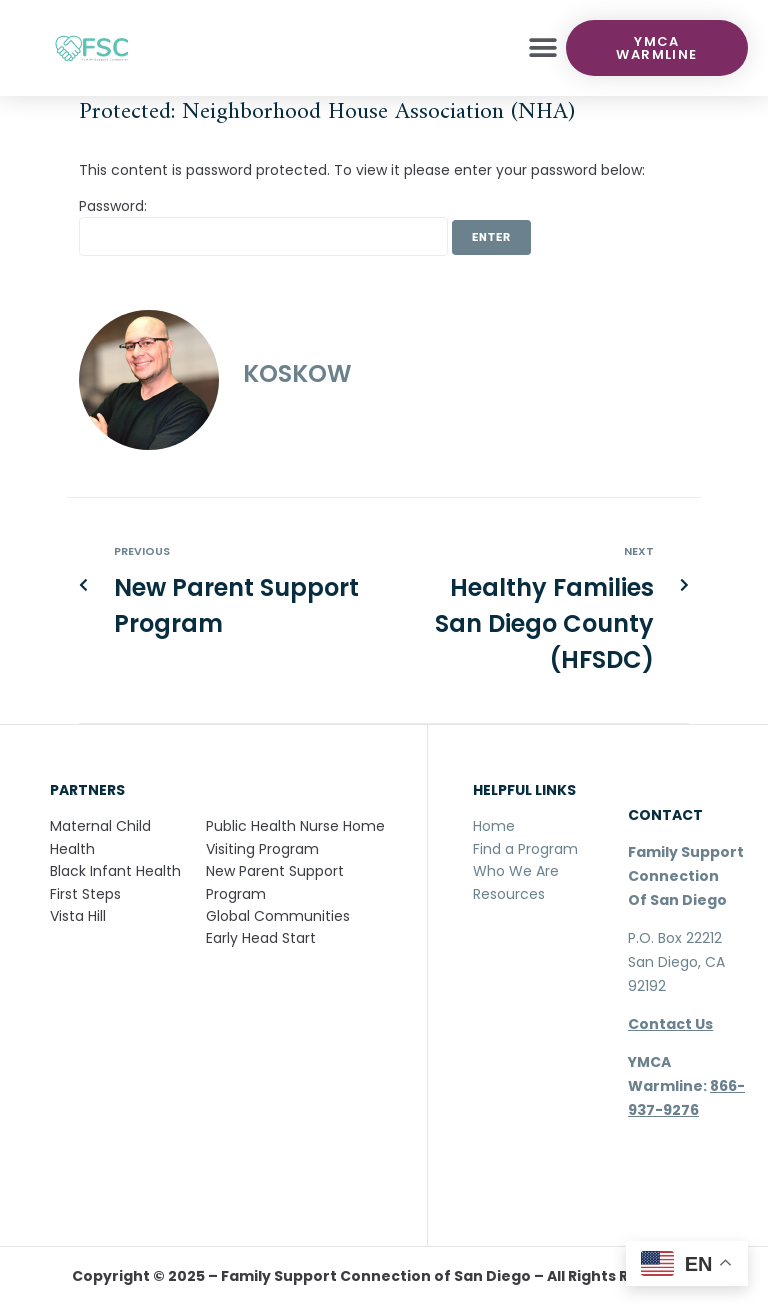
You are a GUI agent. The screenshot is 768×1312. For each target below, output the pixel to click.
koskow (297, 373)
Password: (263, 226)
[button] (543, 48)
